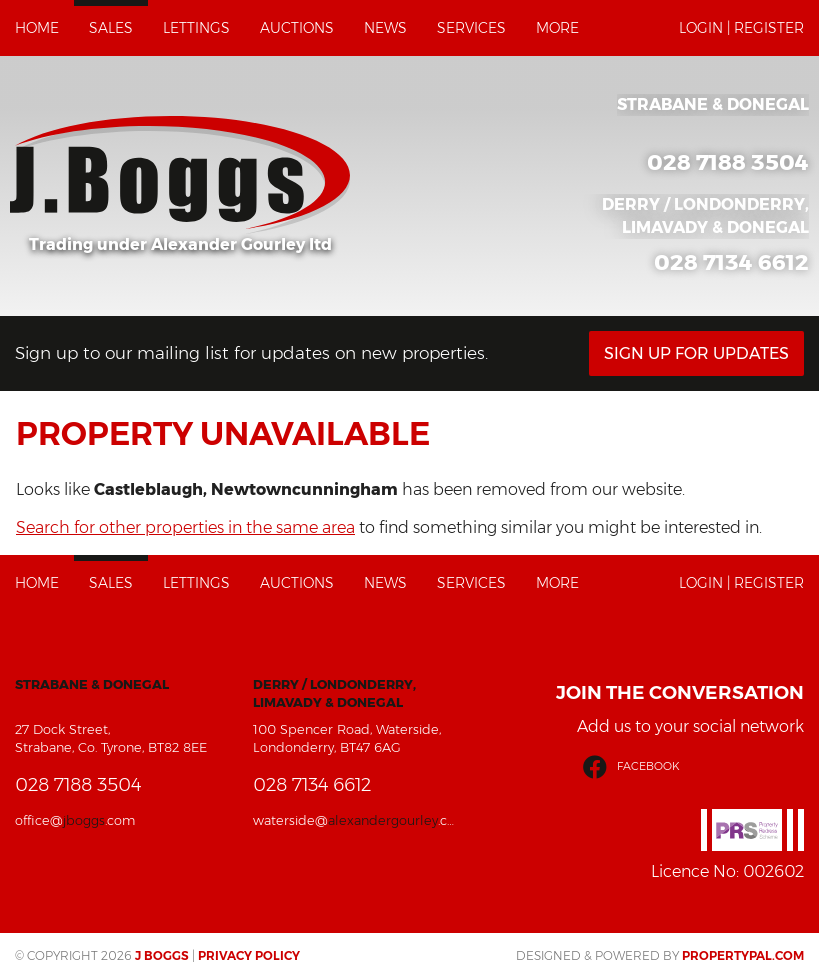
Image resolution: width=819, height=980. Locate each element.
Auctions (297, 28)
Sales (111, 28)
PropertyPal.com (743, 955)
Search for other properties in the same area (185, 527)
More (557, 28)
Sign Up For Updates (696, 353)
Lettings (196, 28)
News (385, 28)
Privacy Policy (249, 955)
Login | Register (741, 28)
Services (471, 28)
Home (37, 28)
